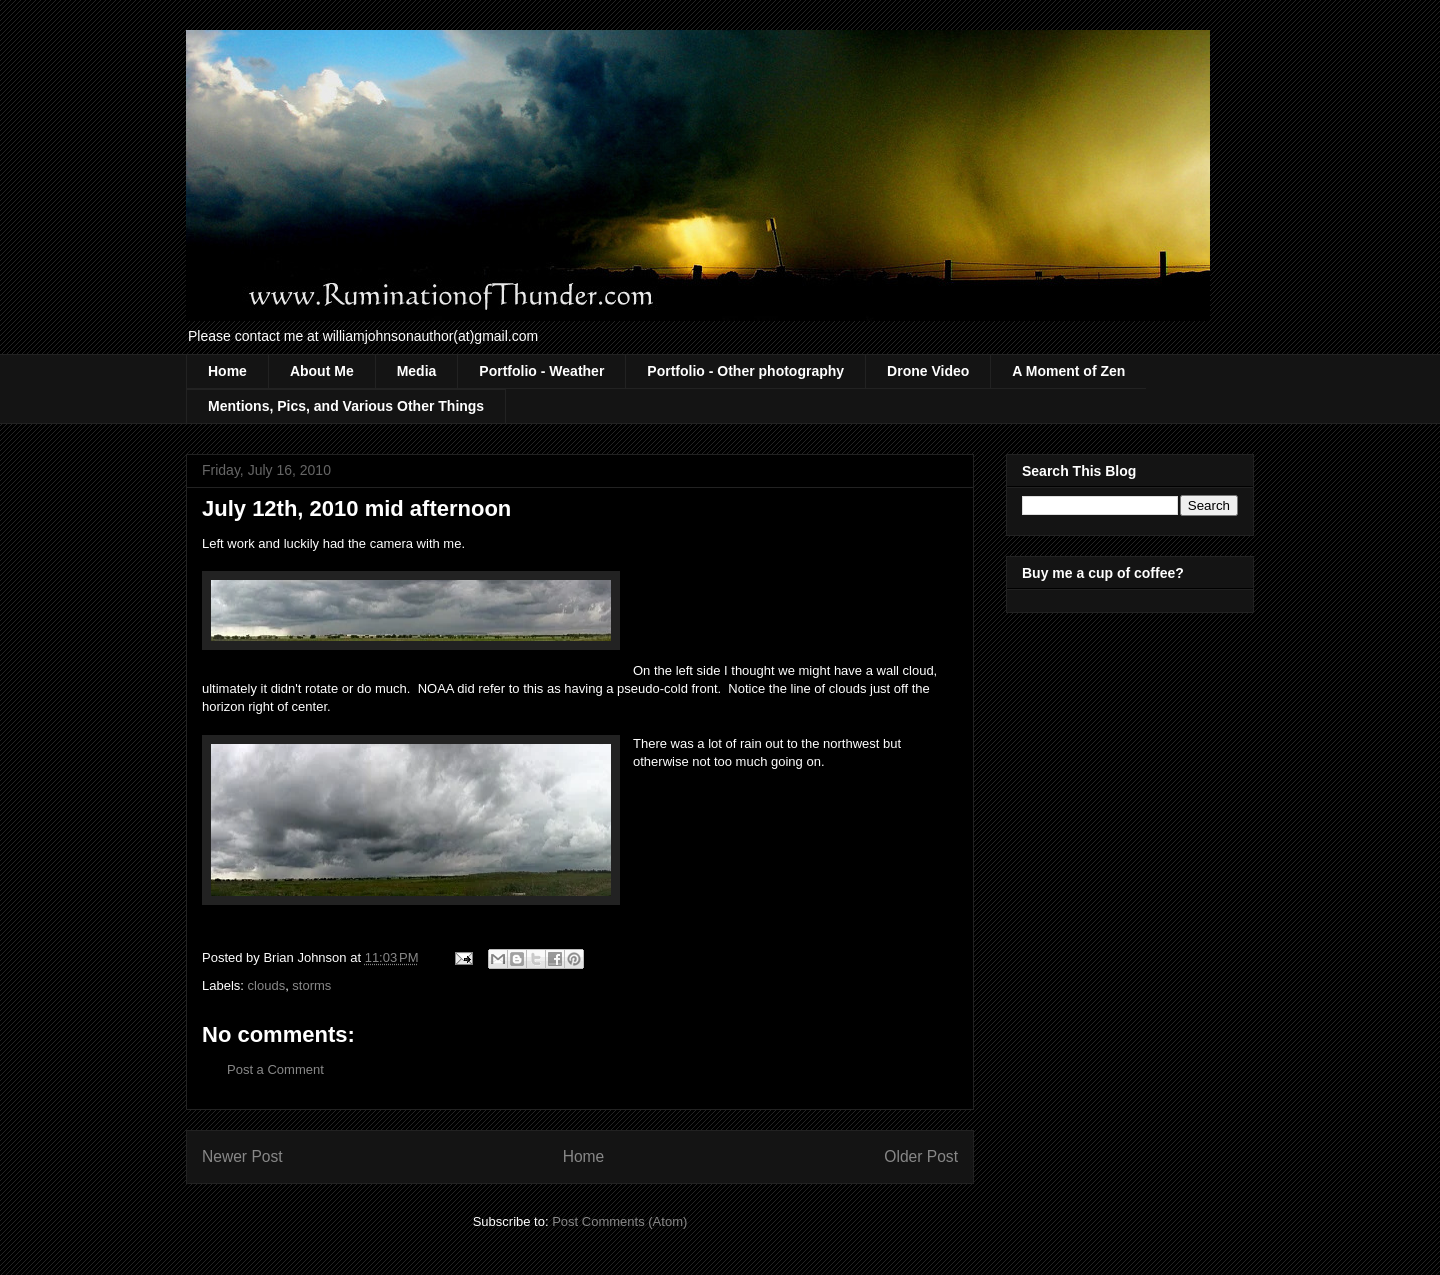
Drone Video (928, 371)
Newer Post (242, 1156)
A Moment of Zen (1068, 371)
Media (417, 371)
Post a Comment (275, 1069)
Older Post (921, 1156)
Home (227, 371)
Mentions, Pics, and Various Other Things (346, 406)
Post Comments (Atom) (619, 1221)
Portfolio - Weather (541, 371)
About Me (322, 371)
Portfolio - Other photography (745, 371)
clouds (267, 985)
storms (311, 985)
